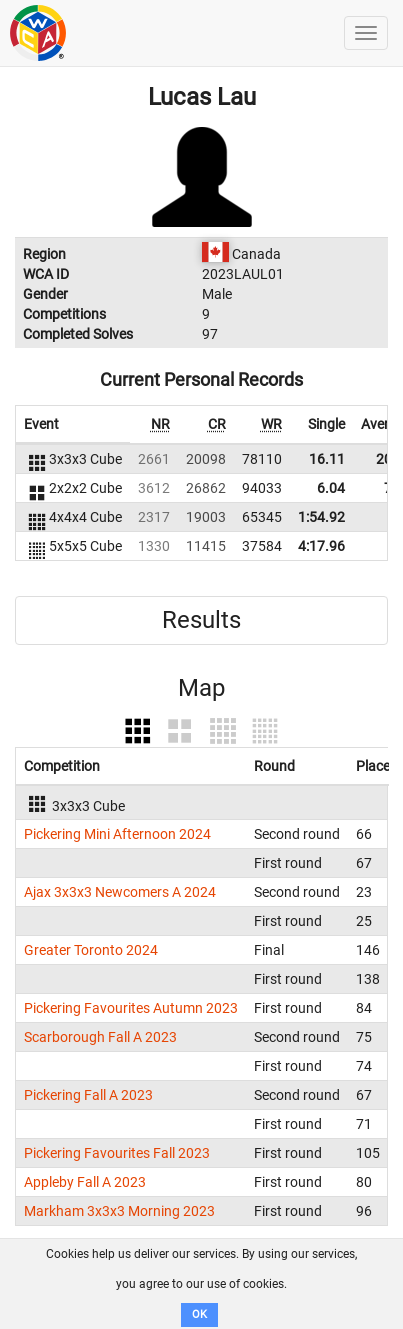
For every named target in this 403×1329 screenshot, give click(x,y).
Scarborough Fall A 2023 (100, 1037)
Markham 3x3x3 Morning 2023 (119, 1211)
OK (199, 1314)
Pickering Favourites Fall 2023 (117, 1153)
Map (201, 688)
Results (201, 620)
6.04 (331, 488)
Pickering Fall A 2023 (88, 1095)
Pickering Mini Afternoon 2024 (117, 834)
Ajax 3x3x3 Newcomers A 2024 (120, 892)
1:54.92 (321, 517)
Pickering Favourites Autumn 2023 (131, 1008)
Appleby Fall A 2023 (85, 1182)
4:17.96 (321, 546)
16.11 (327, 459)
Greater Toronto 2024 (91, 950)
